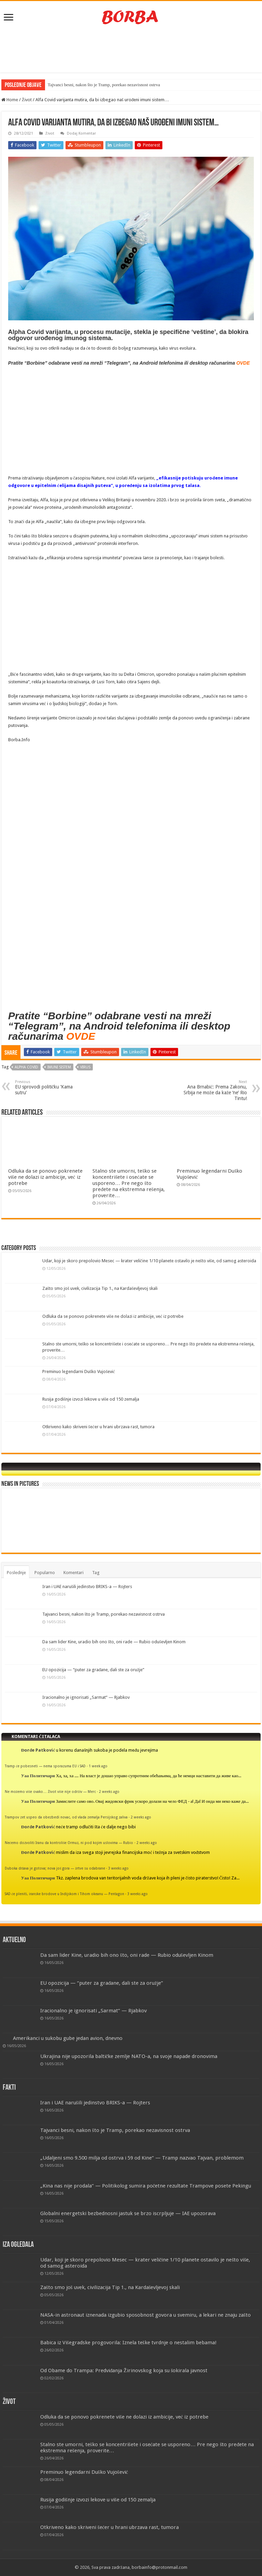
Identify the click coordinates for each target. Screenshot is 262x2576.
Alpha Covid (26, 1067)
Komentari (73, 1572)
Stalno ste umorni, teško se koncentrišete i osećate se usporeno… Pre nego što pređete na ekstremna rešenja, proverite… (128, 1183)
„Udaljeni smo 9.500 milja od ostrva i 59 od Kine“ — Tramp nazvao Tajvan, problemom (142, 2158)
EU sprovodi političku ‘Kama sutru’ (50, 1087)
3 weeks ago (118, 1868)
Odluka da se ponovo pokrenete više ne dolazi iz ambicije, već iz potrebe (45, 1177)
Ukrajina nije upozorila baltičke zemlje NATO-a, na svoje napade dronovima (129, 2056)
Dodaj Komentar (81, 133)
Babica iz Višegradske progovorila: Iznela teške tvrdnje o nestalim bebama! (128, 2342)
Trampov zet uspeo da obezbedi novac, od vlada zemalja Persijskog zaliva (66, 1817)
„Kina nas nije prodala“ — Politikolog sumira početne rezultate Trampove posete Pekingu (145, 2186)
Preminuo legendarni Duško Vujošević (78, 1371)
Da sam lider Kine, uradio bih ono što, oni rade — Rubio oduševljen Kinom (114, 1641)
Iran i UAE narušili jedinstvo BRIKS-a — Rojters (87, 1586)
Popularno (44, 1572)
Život (27, 99)
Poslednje (16, 1572)
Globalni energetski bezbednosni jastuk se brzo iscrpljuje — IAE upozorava (128, 2213)
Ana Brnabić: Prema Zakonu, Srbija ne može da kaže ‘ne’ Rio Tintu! (212, 1090)
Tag (96, 1572)
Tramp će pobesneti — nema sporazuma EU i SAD (45, 1766)
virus (85, 1067)
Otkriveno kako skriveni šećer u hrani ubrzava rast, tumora (98, 1426)
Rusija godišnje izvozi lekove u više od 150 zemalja (90, 1399)
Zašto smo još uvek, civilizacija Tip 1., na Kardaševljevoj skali (100, 1288)
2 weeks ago (109, 1791)
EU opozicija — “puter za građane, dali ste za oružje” (93, 1669)
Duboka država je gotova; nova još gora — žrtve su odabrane (55, 1868)
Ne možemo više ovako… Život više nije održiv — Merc (50, 1791)
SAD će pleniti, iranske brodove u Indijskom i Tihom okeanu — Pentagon (65, 1894)
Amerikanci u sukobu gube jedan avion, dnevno (67, 2038)
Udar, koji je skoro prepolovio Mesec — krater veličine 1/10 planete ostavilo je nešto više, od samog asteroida (149, 1260)
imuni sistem (59, 1067)
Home (9, 99)
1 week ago (98, 1766)
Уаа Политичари (38, 1775)
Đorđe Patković (38, 1750)
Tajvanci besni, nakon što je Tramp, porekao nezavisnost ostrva (104, 84)
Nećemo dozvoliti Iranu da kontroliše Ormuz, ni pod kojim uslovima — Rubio (69, 1843)
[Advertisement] (131, 50)
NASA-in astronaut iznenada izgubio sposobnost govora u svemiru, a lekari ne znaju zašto (145, 2315)
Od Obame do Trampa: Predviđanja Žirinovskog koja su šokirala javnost (124, 2370)
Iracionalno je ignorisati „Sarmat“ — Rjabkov (86, 1697)
